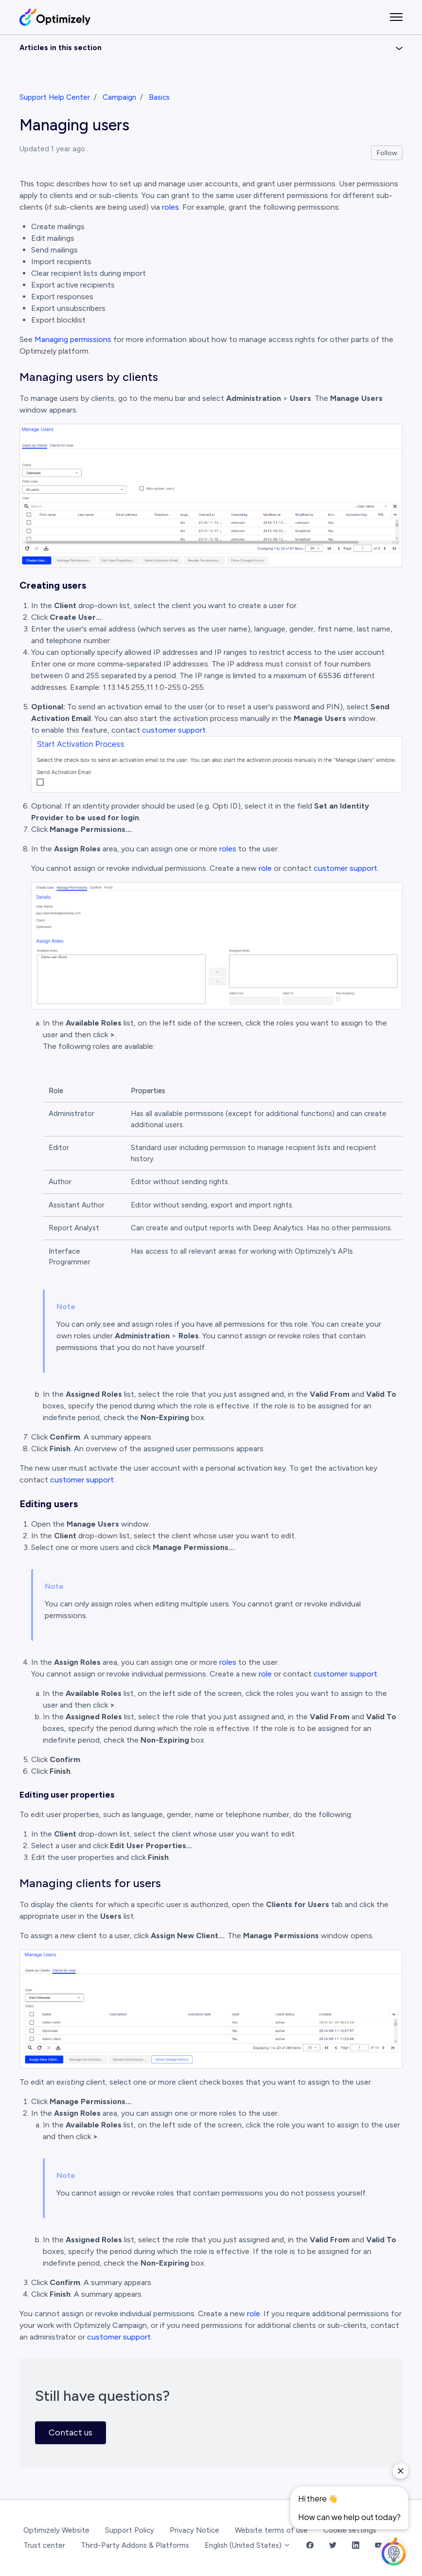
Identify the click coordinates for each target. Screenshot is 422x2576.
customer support (174, 730)
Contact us (70, 2432)
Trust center (44, 2545)
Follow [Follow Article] (387, 153)
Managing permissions (73, 339)
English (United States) (248, 2545)
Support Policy (129, 2530)
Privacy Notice (194, 2530)
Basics (159, 97)
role (265, 868)
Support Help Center (54, 97)
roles (170, 207)
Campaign (119, 97)
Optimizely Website (56, 2530)
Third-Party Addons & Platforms (135, 2545)
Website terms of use (271, 2530)
